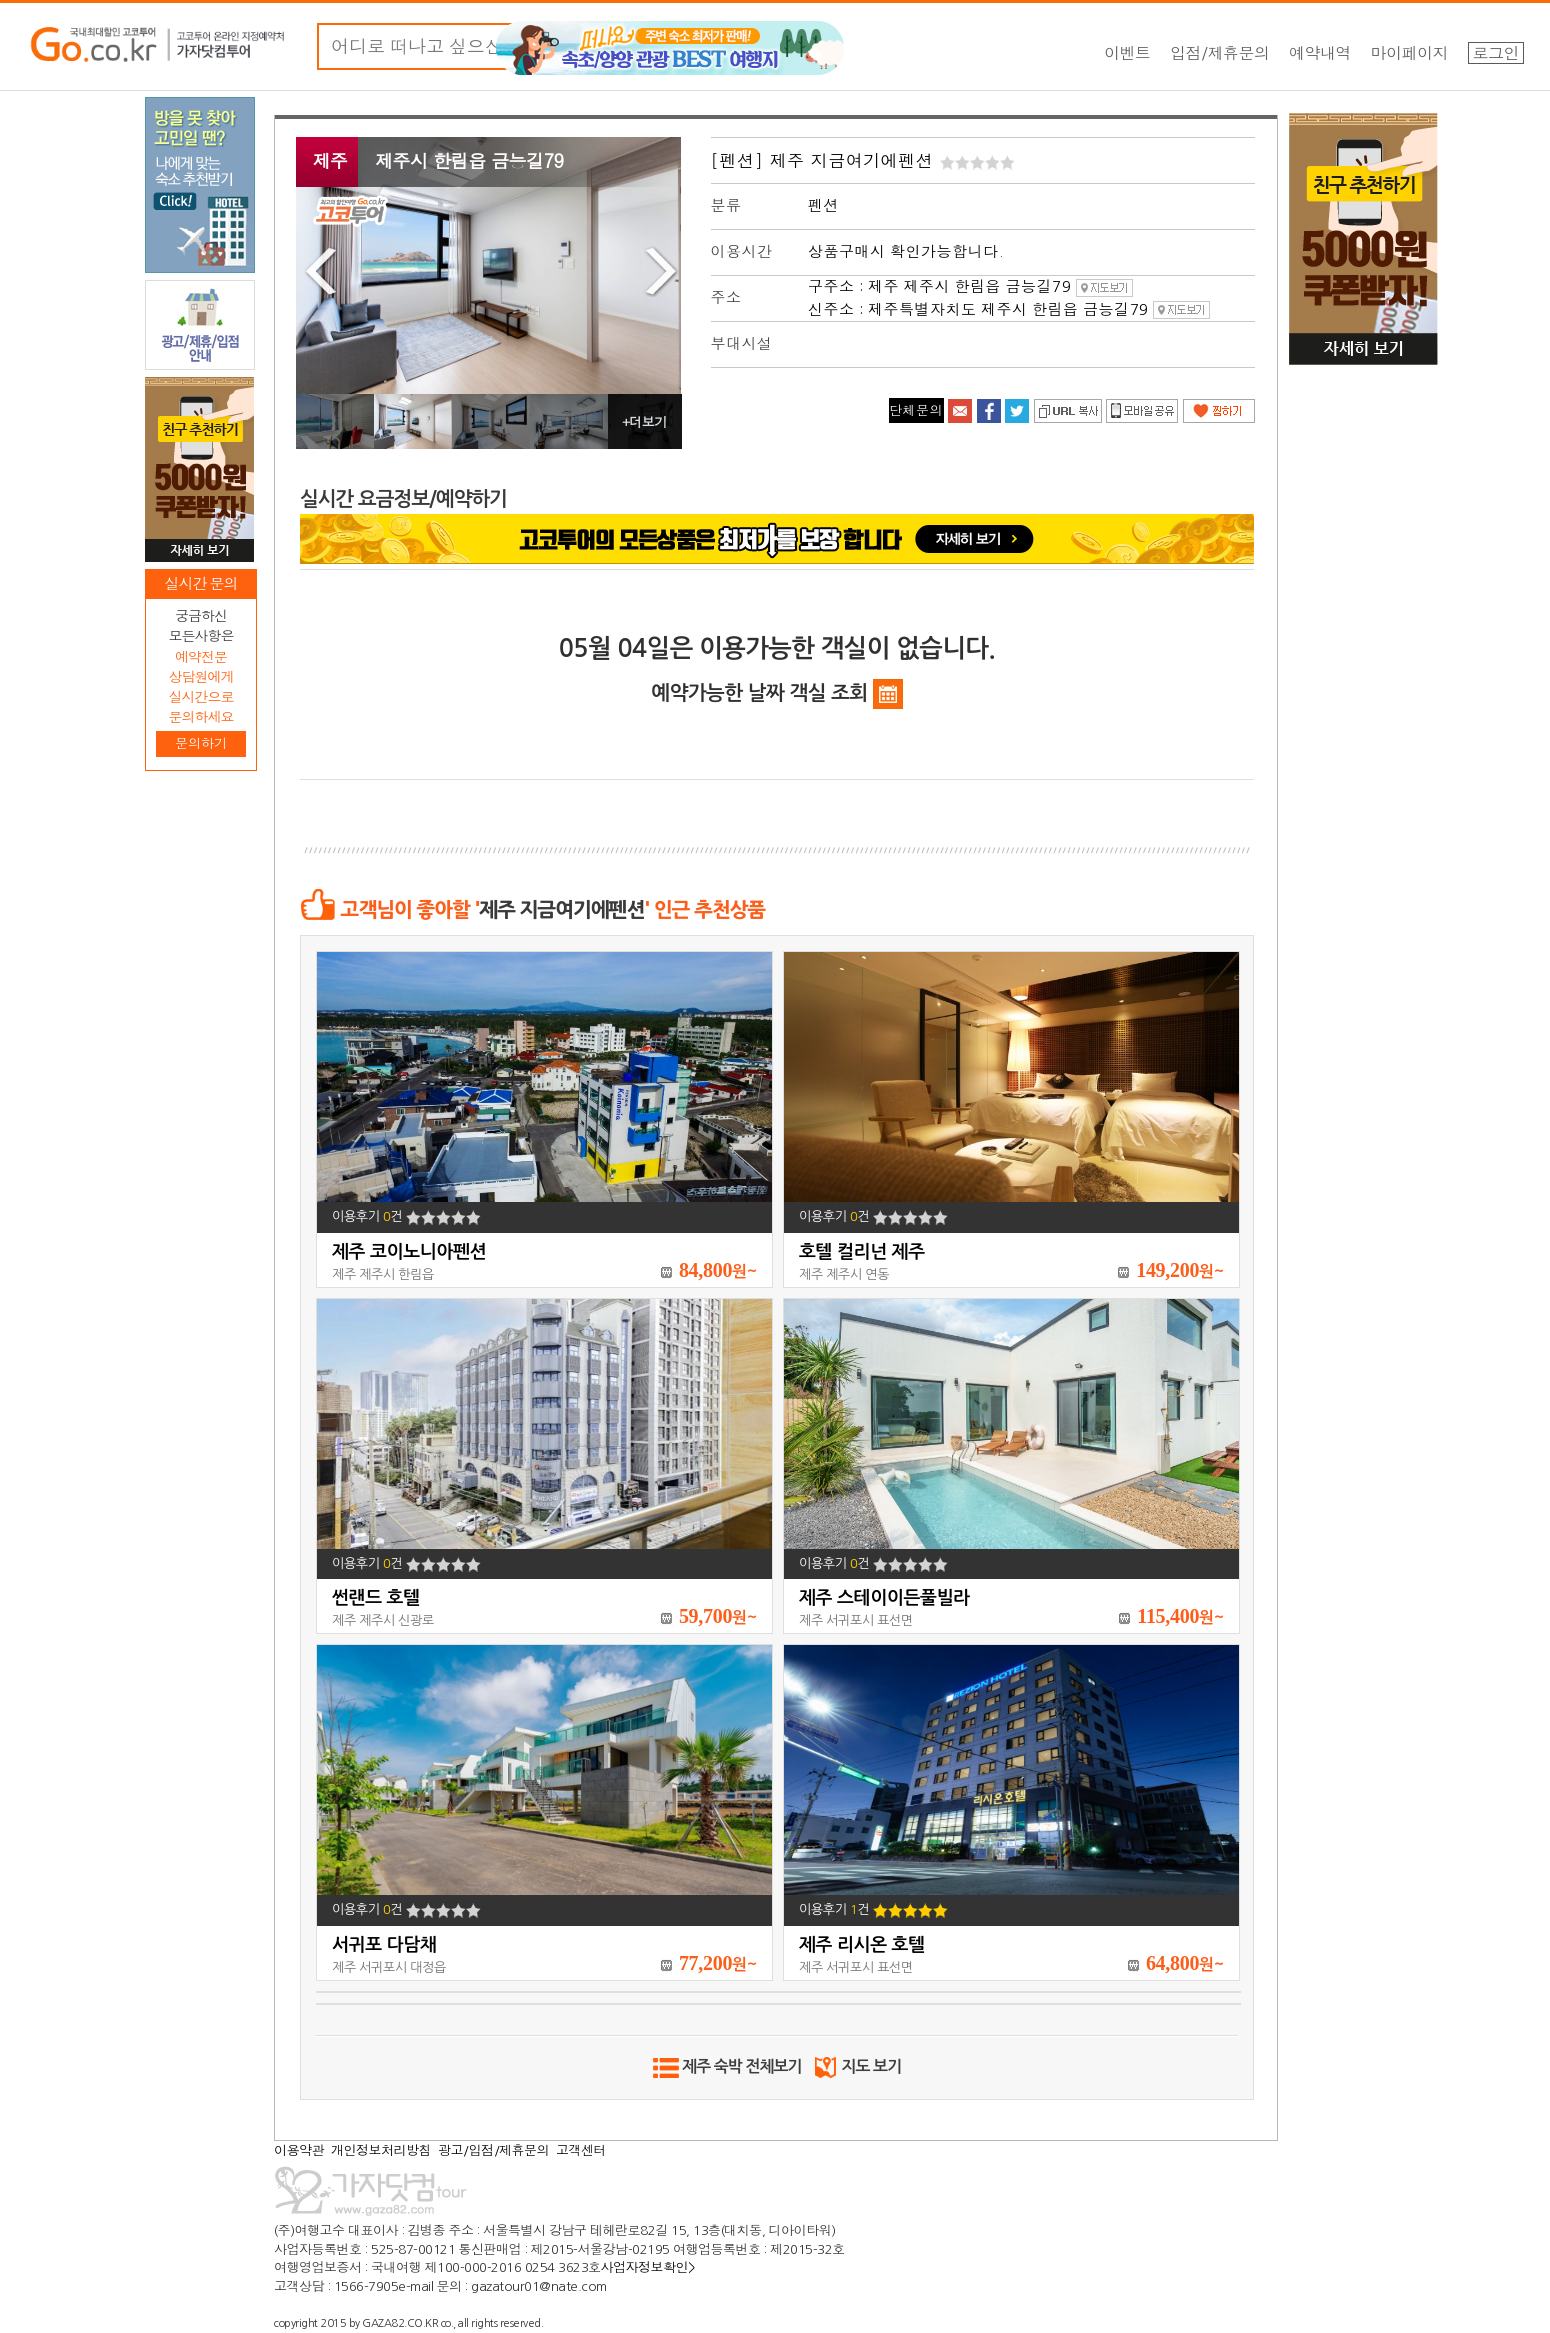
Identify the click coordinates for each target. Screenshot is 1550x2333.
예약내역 (1320, 53)
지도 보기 (856, 2066)
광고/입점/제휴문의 (493, 2150)
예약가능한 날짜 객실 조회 (777, 694)
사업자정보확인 (648, 2267)
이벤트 (1127, 53)
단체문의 (916, 410)
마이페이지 (1410, 53)
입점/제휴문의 (1220, 53)
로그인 (1496, 53)
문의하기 (201, 743)
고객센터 (581, 2150)
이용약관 (299, 2150)
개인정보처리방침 (381, 2150)
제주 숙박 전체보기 (727, 2066)
